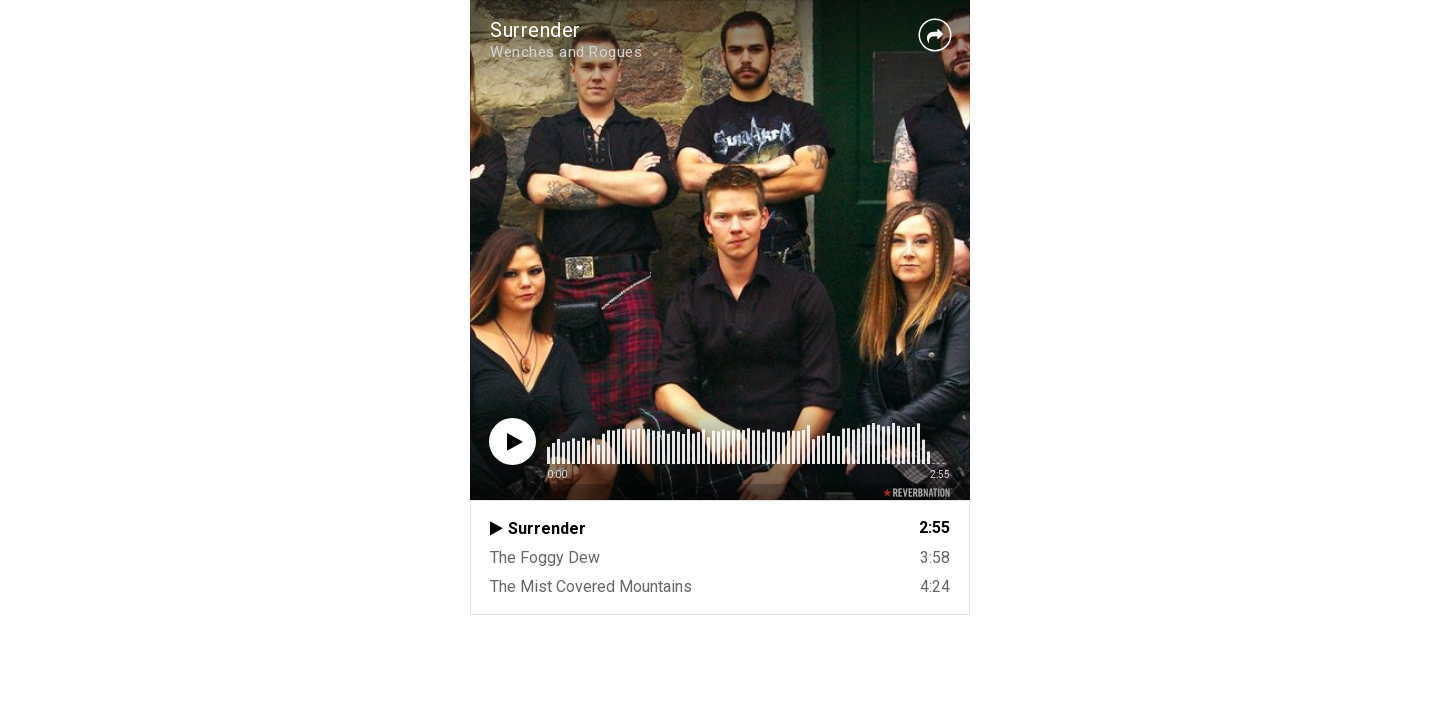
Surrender (535, 30)
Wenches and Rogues (566, 52)
